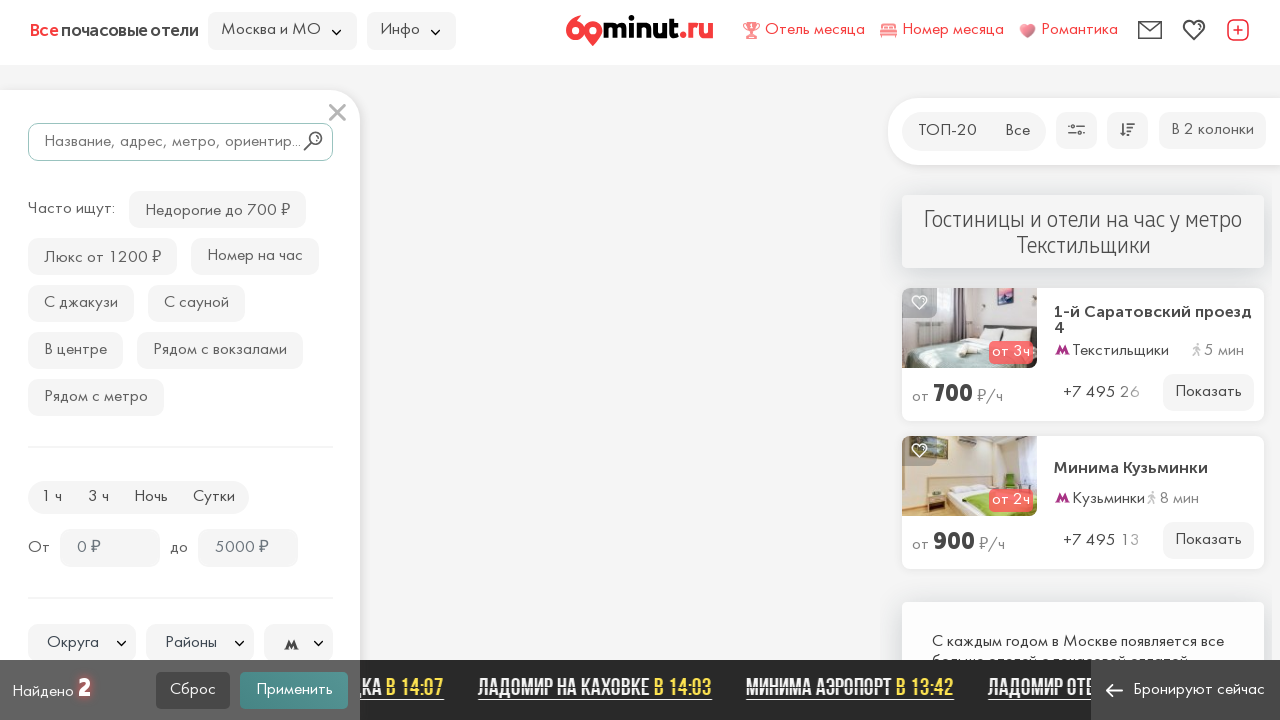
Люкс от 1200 (102, 255)
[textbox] (82, 643)
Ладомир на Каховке (603, 687)
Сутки (214, 497)
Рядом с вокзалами (220, 350)
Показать (1208, 392)
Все (1017, 131)
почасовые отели (114, 30)
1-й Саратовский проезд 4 (1153, 320)
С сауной (196, 303)
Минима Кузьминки (1131, 468)
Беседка (386, 687)
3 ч (98, 497)
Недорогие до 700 (217, 208)
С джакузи (81, 303)
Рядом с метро (96, 397)
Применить (294, 690)
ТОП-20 (947, 131)
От (39, 548)
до (179, 548)
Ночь (151, 497)
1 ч (51, 497)
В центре (75, 350)
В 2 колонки (1212, 130)
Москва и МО (281, 30)
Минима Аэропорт (858, 687)
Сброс (193, 690)
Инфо (410, 30)
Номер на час (255, 256)
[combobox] (82, 643)
